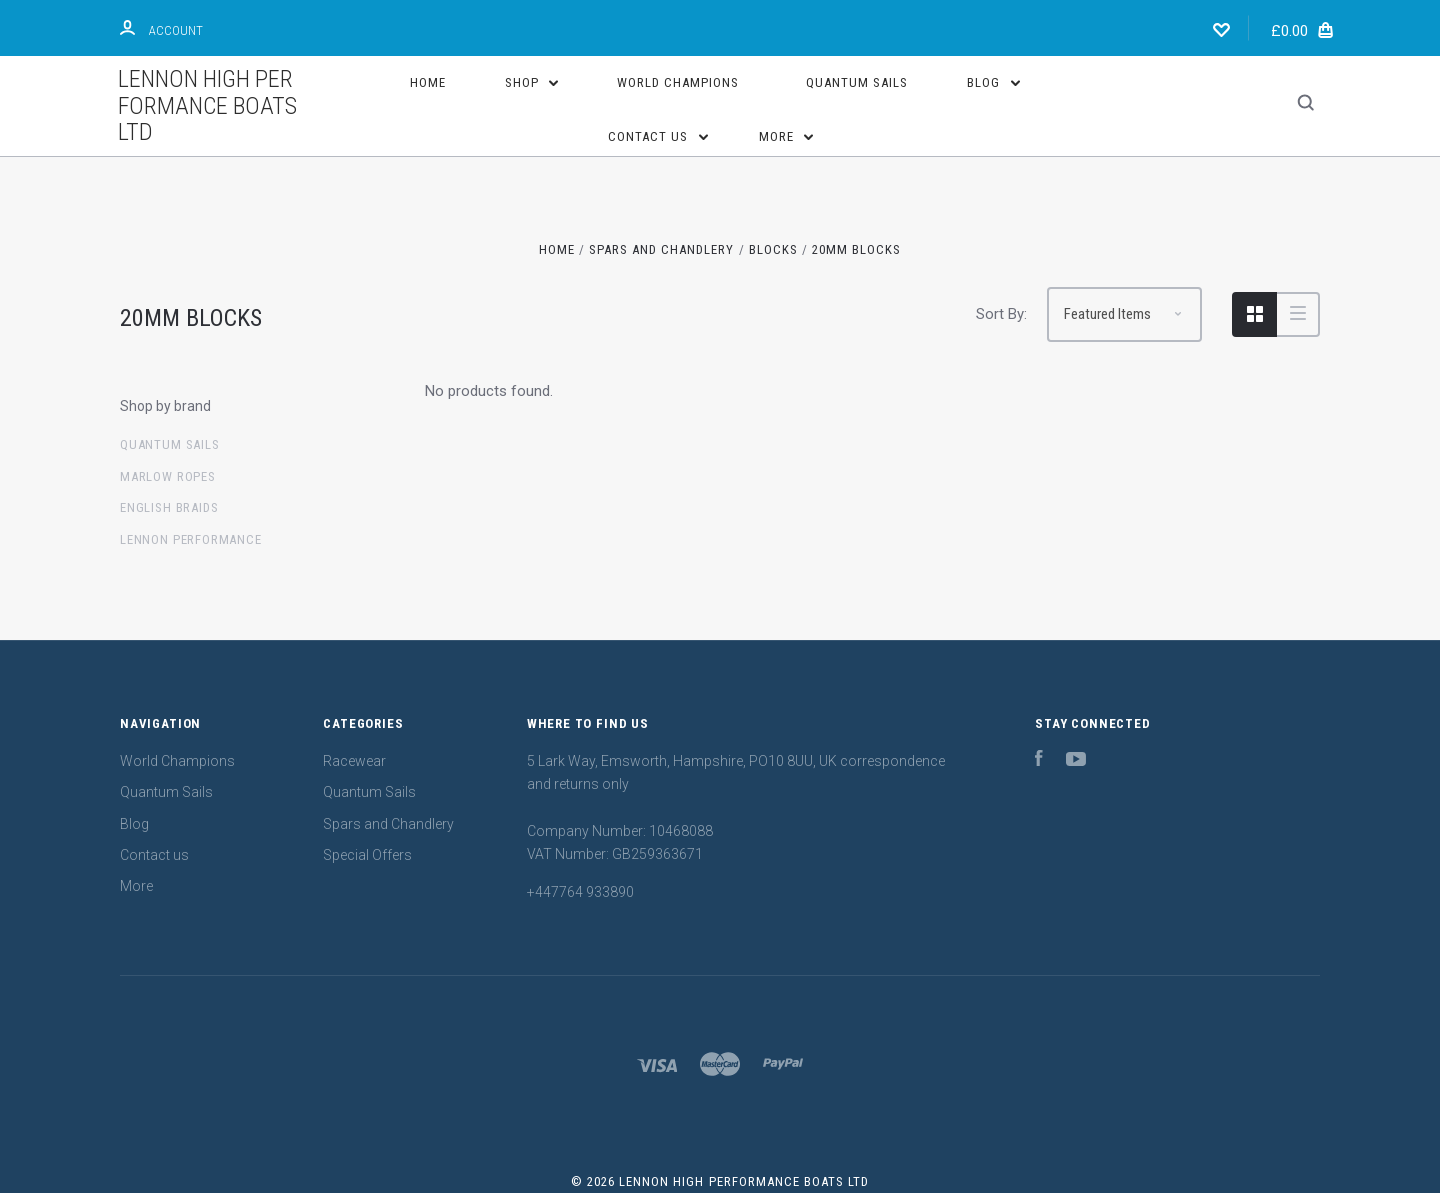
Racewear (354, 761)
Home (428, 82)
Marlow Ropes (168, 476)
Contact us (658, 136)
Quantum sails (170, 444)
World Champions (678, 82)
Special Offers (367, 855)
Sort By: (1001, 314)
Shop (532, 82)
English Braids (169, 507)
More (786, 136)
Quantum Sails (857, 82)
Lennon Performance (191, 539)
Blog (993, 82)
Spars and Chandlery (388, 824)
